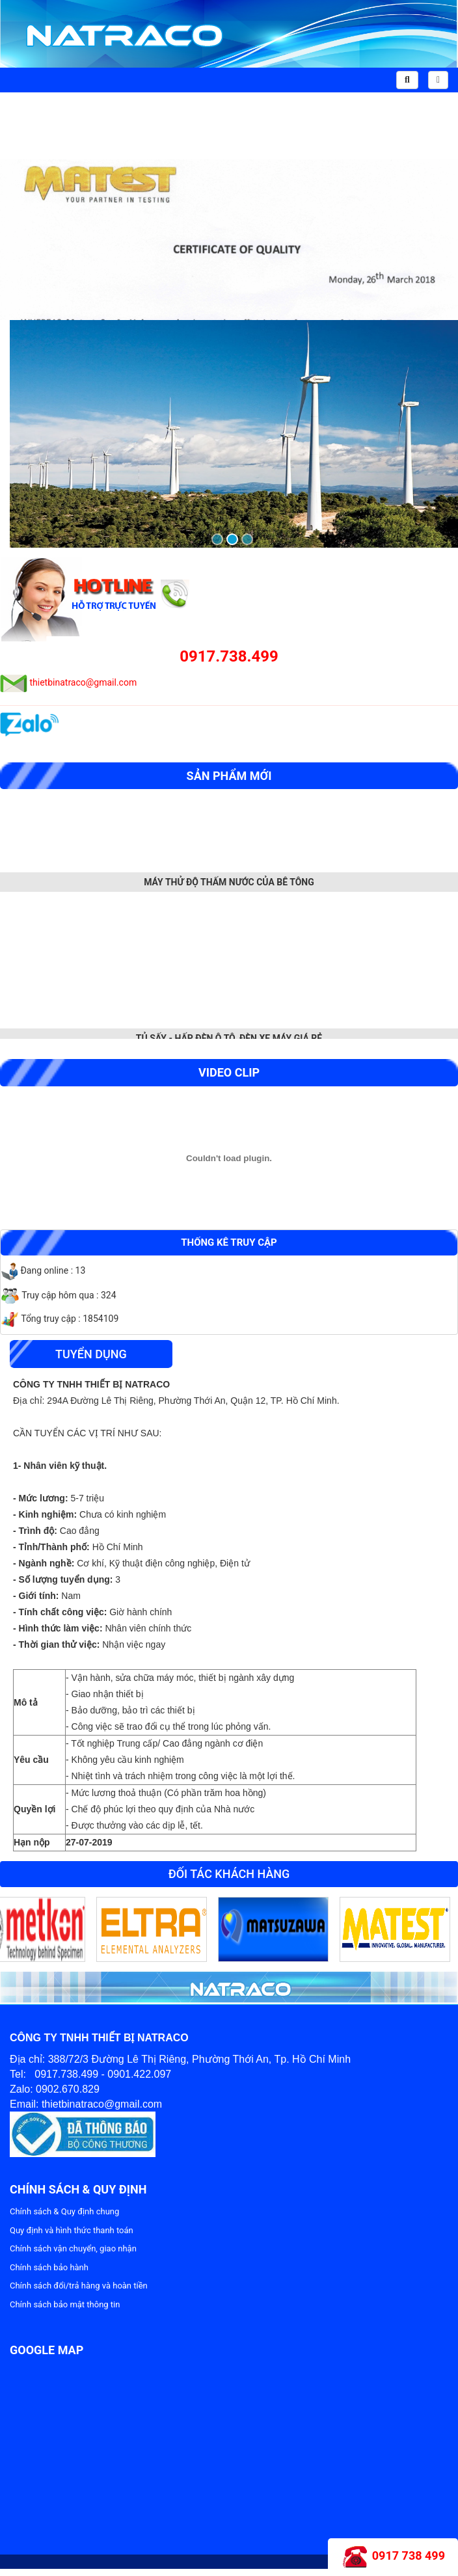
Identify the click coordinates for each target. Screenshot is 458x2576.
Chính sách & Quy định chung (64, 2211)
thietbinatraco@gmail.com (83, 682)
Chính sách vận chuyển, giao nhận (73, 2248)
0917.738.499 (229, 656)
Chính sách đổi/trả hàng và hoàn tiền (79, 2285)
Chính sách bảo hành (49, 2267)
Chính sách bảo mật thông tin (65, 2304)
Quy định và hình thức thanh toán (71, 2230)
